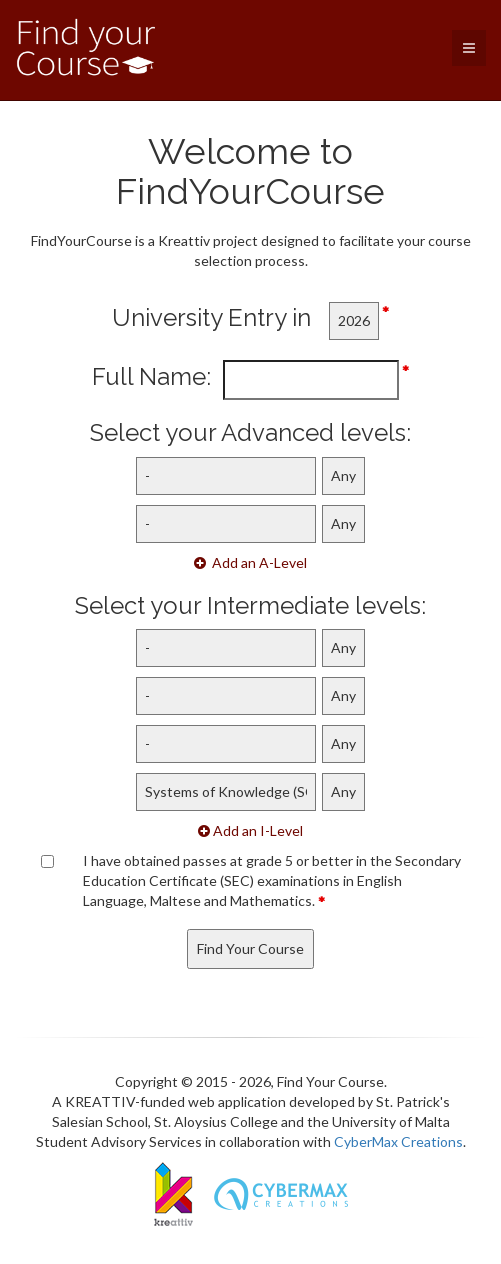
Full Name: (157, 376)
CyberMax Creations (398, 1141)
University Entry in (220, 317)
